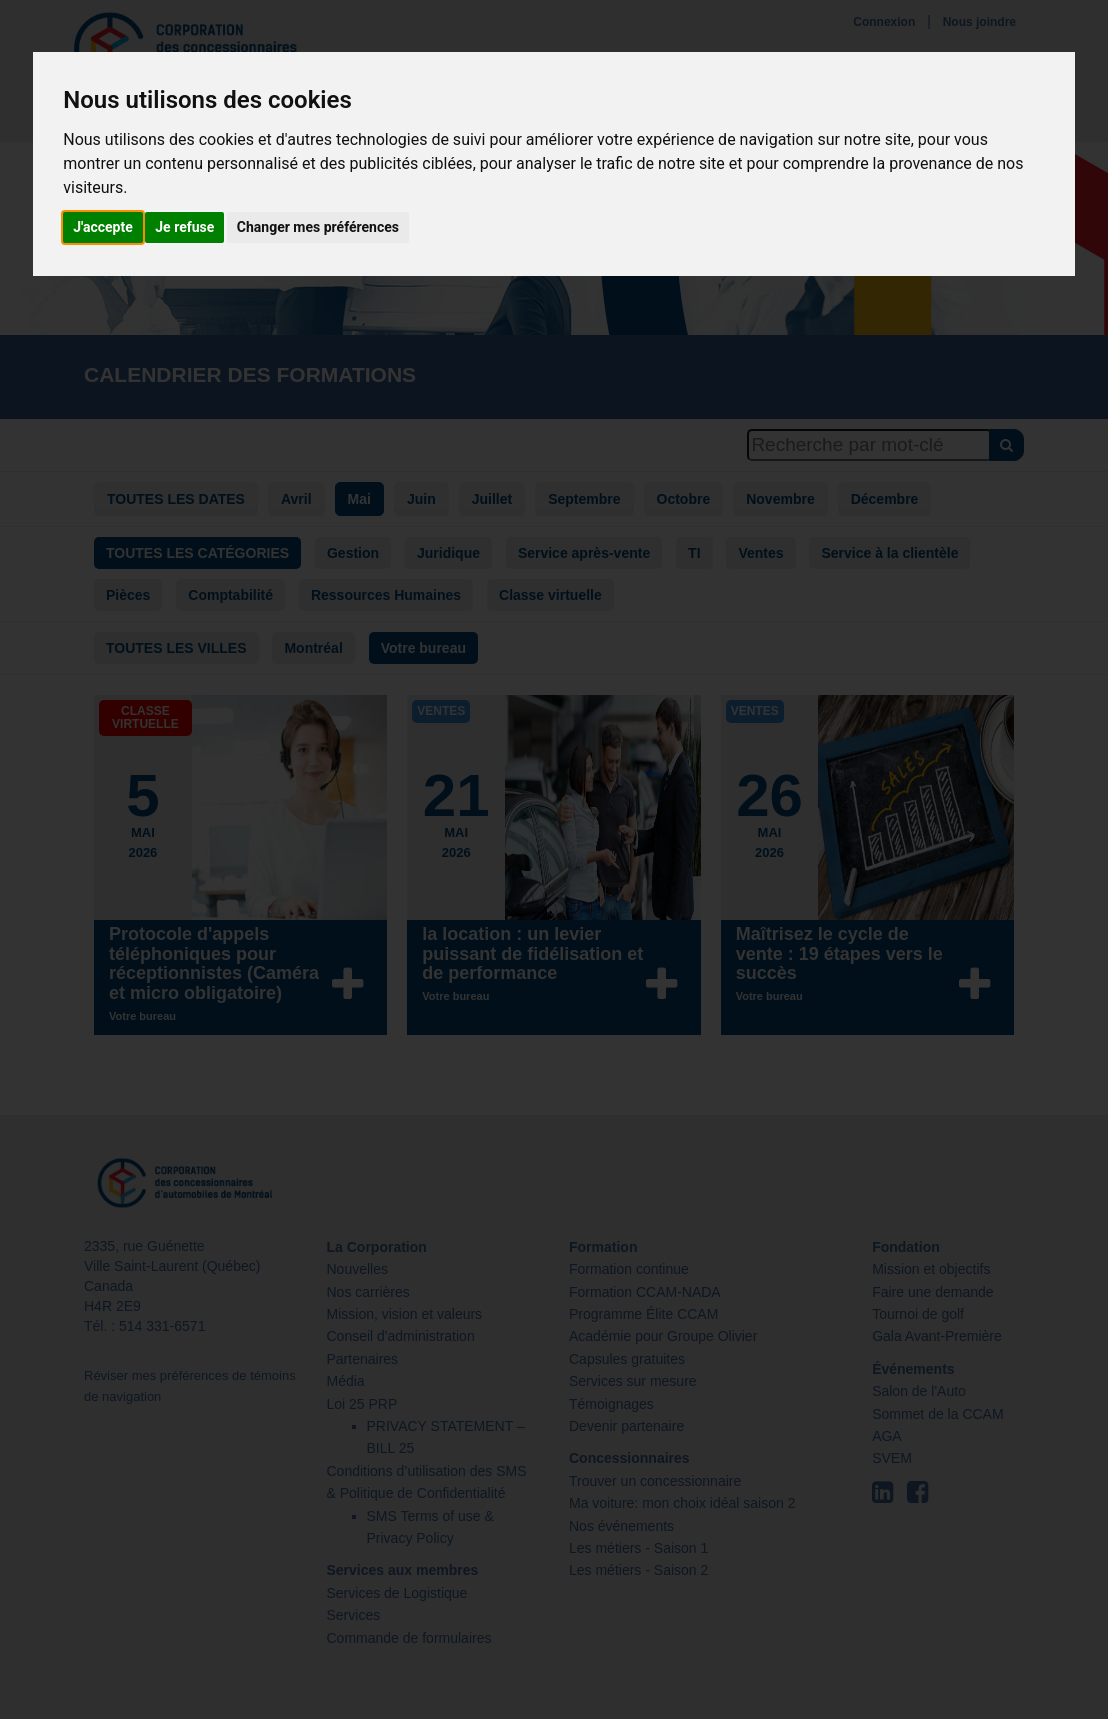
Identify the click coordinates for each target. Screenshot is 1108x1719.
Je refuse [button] (184, 227)
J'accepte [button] (103, 227)
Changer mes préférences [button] (318, 227)
